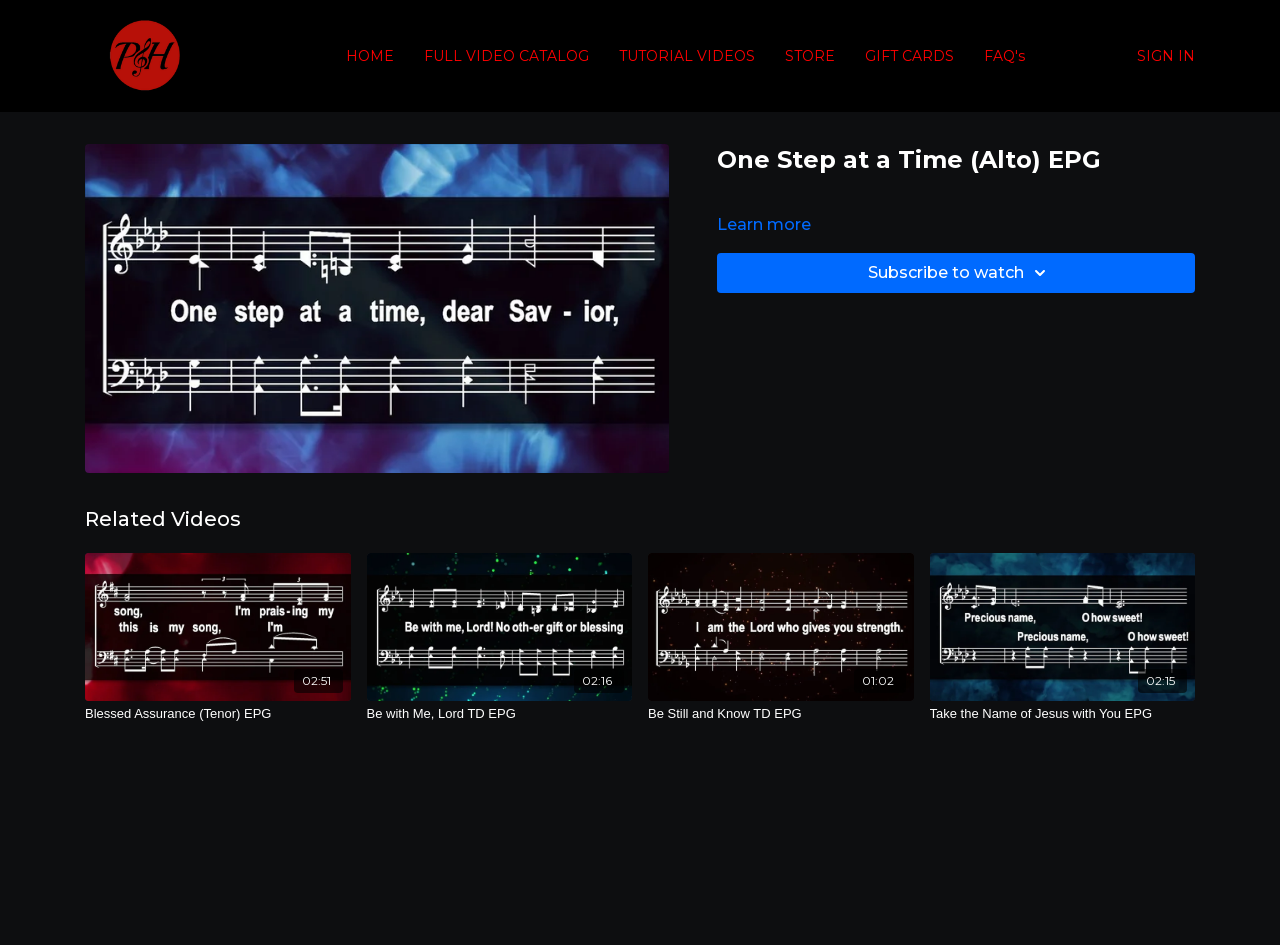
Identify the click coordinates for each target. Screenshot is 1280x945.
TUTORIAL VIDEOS (687, 56)
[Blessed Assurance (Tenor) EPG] (218, 714)
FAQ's (1004, 56)
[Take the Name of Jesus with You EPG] (1063, 714)
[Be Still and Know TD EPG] (781, 714)
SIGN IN (1166, 56)
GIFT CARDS (909, 56)
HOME (370, 56)
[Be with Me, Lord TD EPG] (500, 714)
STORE (810, 56)
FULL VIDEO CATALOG (506, 56)
